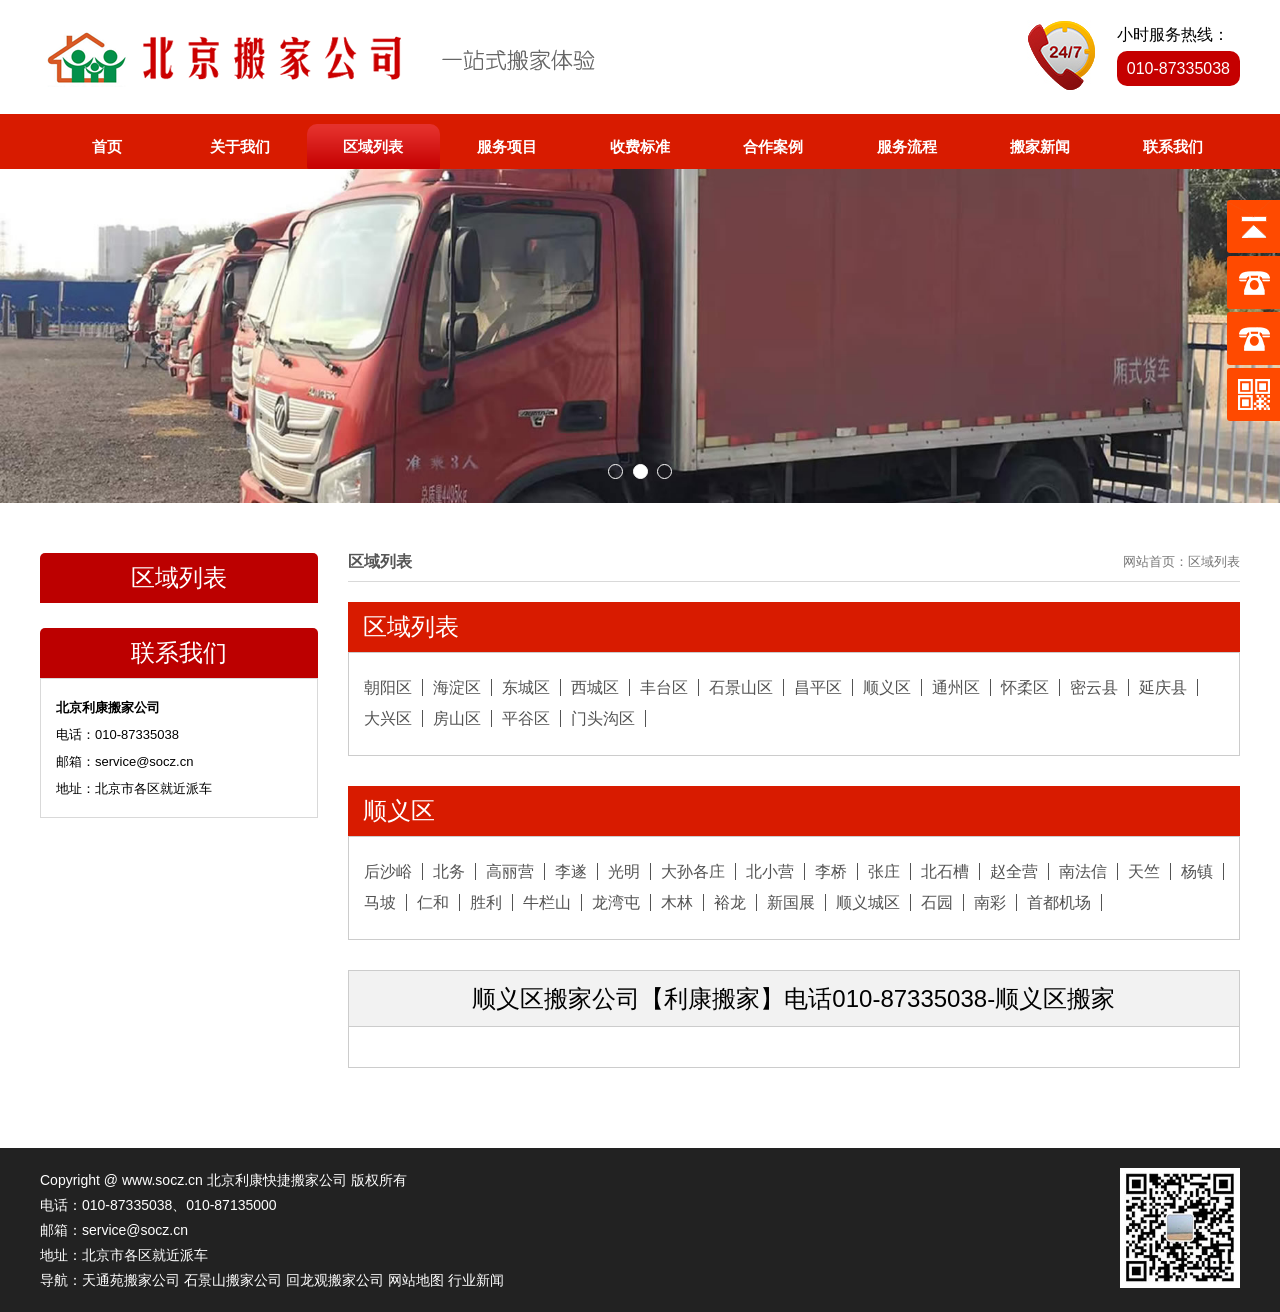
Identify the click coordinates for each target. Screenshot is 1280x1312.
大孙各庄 (693, 871)
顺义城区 (868, 902)
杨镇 (1197, 871)
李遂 (571, 871)
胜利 (486, 902)
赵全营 (1014, 871)
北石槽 (945, 871)
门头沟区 (603, 718)
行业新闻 (476, 1280)
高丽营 (510, 871)
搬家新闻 (1040, 146)
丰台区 (664, 687)
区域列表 (373, 146)
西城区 (595, 687)
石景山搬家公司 (233, 1280)
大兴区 (388, 718)
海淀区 (457, 687)
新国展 (791, 902)
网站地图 (416, 1280)
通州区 (956, 687)
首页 (107, 146)
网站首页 (1149, 561)
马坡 (380, 902)
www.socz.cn (162, 1180)
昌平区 (818, 687)
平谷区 (526, 718)
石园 (937, 902)
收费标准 (640, 146)
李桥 (831, 871)
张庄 (884, 871)
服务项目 (507, 146)
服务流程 (907, 146)
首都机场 (1059, 902)
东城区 (526, 687)
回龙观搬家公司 (335, 1280)
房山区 (457, 718)
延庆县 (1163, 687)
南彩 (990, 902)
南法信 (1083, 871)
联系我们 (1173, 146)
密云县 (1094, 687)
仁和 (433, 902)
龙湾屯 (616, 902)
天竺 (1144, 871)
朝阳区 (388, 687)
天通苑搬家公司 (131, 1280)
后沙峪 (388, 871)
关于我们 (240, 146)
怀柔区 (1025, 687)
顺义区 (887, 687)
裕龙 (730, 902)
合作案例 (773, 146)
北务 (449, 871)
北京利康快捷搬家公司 (277, 1180)
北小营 (770, 871)
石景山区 (741, 687)
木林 (677, 902)
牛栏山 (547, 902)
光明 (624, 871)
